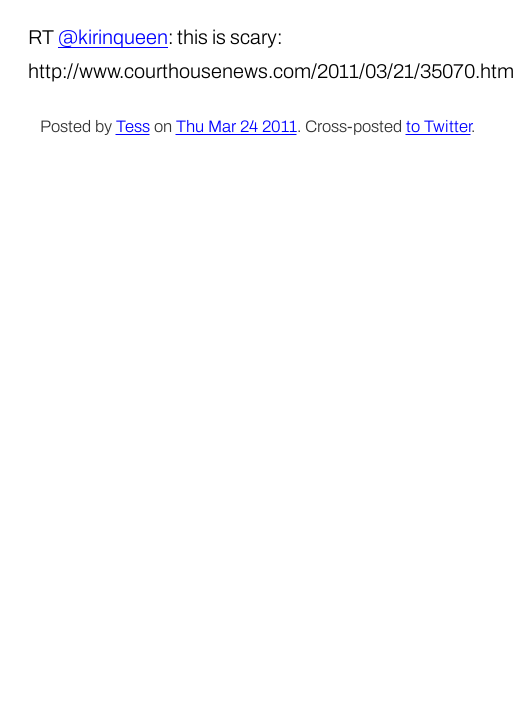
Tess (133, 126)
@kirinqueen (113, 37)
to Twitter (438, 126)
